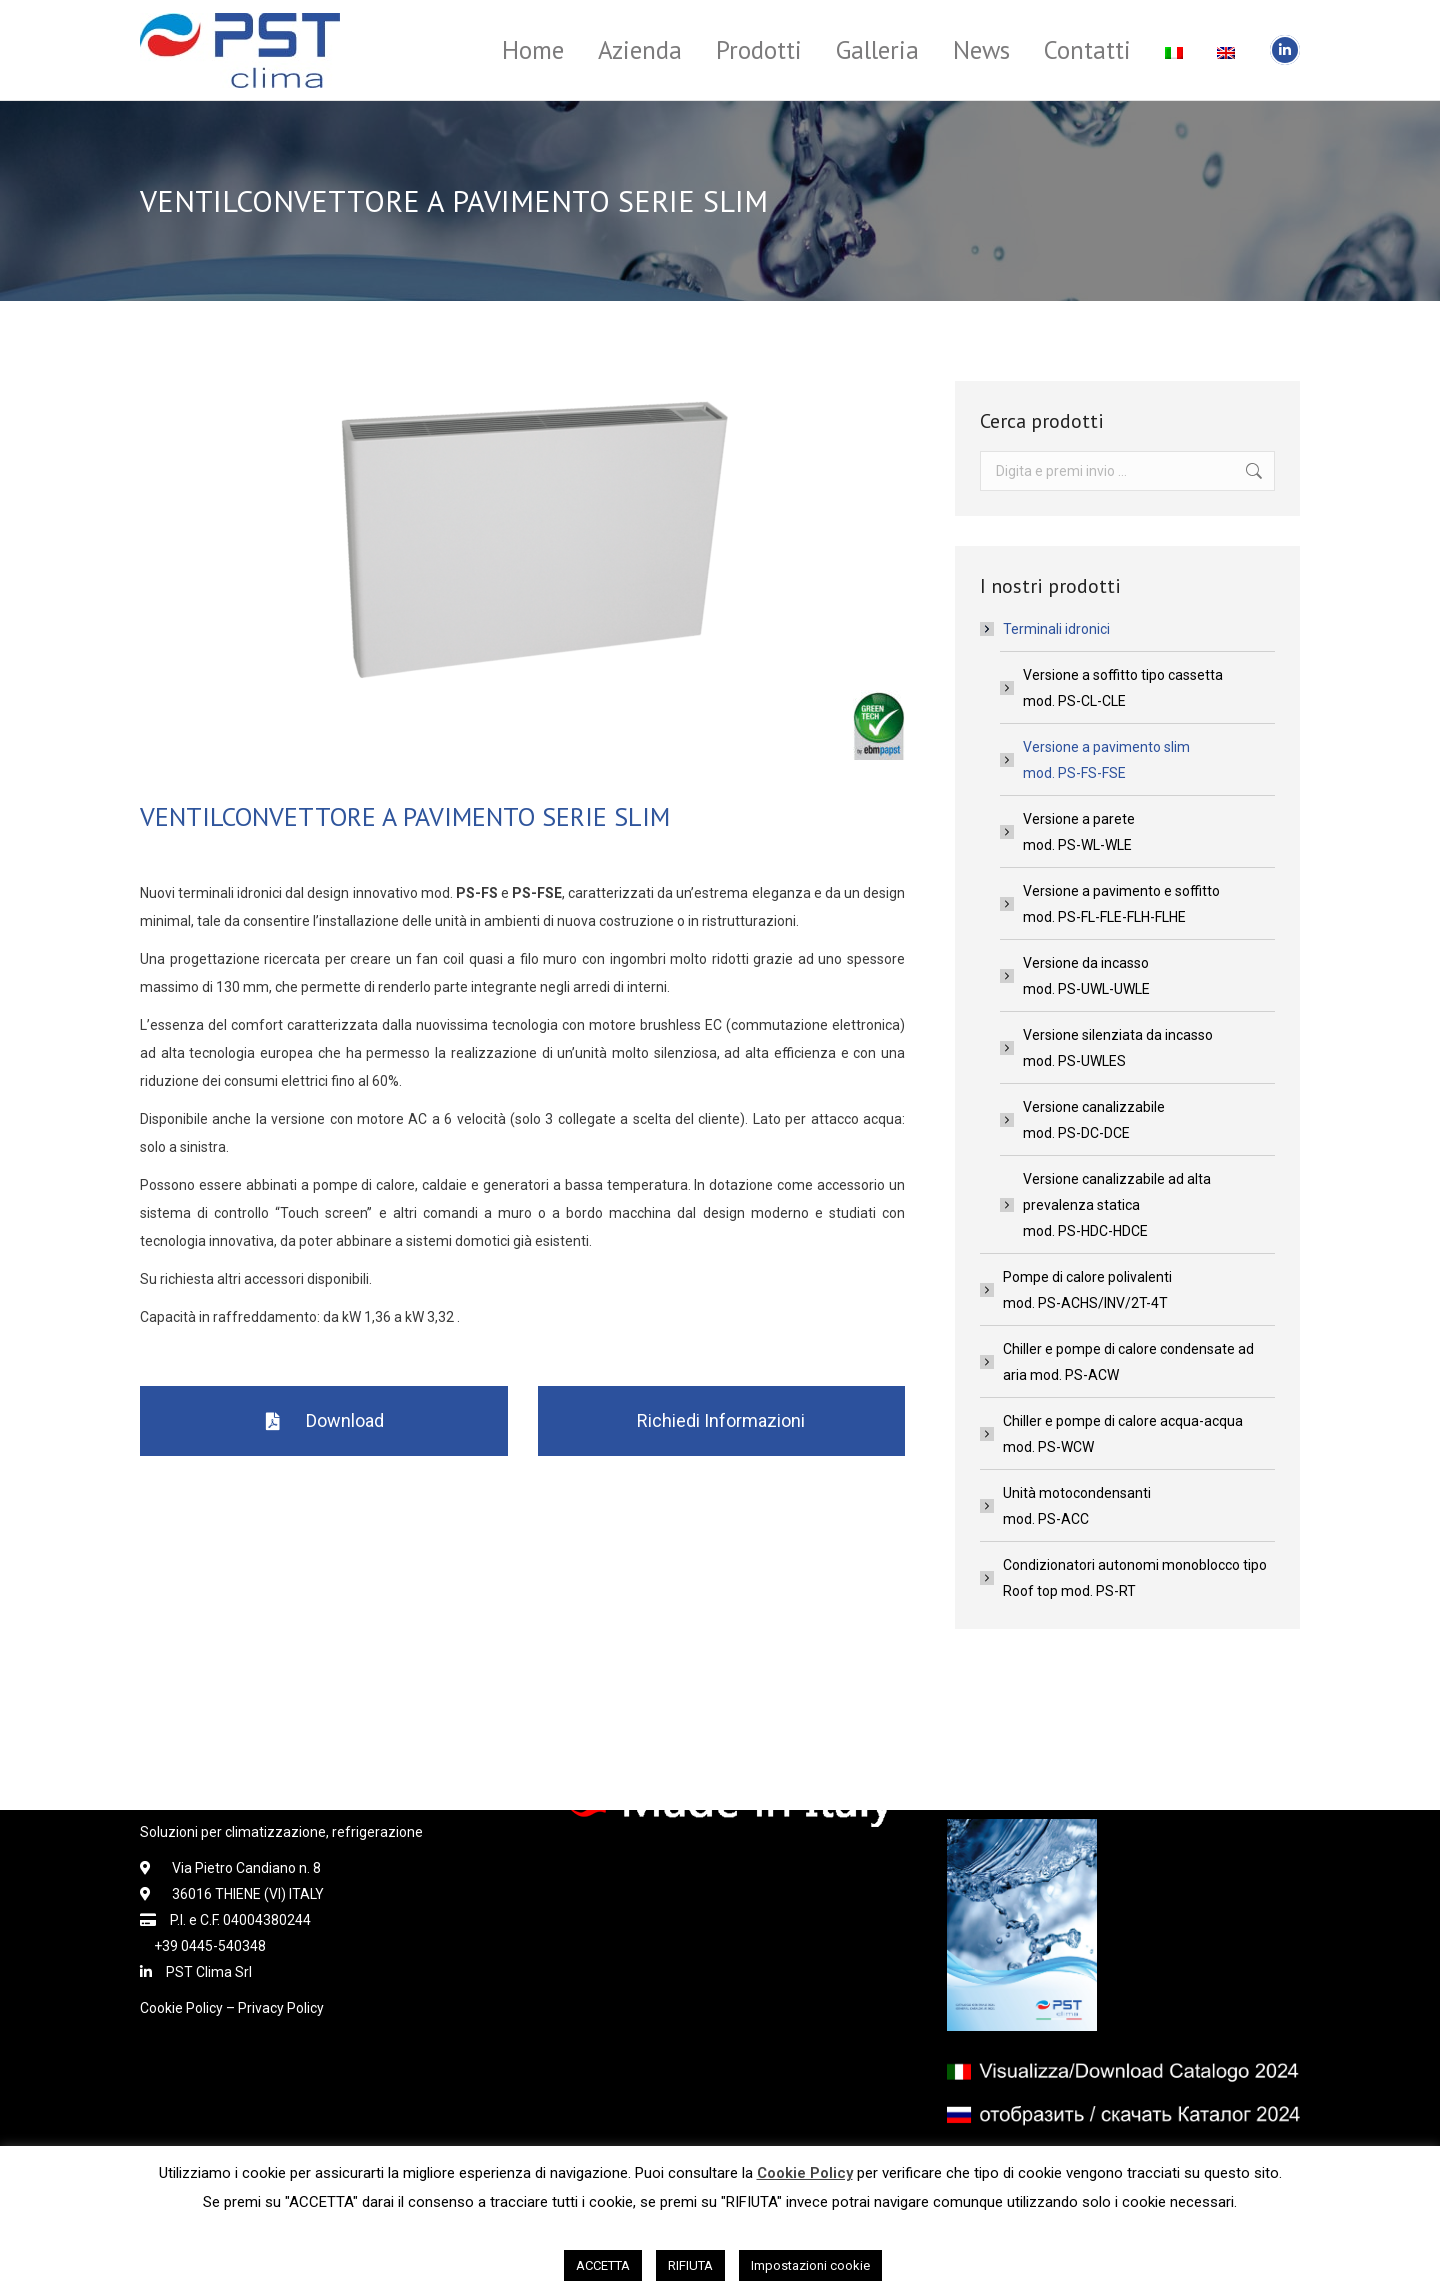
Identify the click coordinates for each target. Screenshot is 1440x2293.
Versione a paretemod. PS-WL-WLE (1079, 832)
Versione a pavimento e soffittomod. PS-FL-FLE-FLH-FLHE (1121, 904)
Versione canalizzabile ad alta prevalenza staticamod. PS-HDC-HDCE (1117, 1205)
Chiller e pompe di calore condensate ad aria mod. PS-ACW (1128, 1362)
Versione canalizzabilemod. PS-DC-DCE (1094, 1120)
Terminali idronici (1046, 629)
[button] (324, 1421)
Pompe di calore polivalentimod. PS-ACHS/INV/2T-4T (1087, 1290)
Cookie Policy (181, 2008)
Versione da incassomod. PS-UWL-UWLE (1086, 976)
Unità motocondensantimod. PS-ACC (1077, 1506)
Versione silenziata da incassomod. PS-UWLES (1118, 1048)
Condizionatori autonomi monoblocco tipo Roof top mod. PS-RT (1135, 1578)
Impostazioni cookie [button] (810, 2265)
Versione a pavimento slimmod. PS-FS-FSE (1106, 760)
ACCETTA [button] (603, 2265)
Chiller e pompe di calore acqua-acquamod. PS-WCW (1123, 1434)
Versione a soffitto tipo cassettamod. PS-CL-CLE (1123, 688)
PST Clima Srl (202, 1972)
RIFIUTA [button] (690, 2265)
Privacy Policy (281, 2008)
